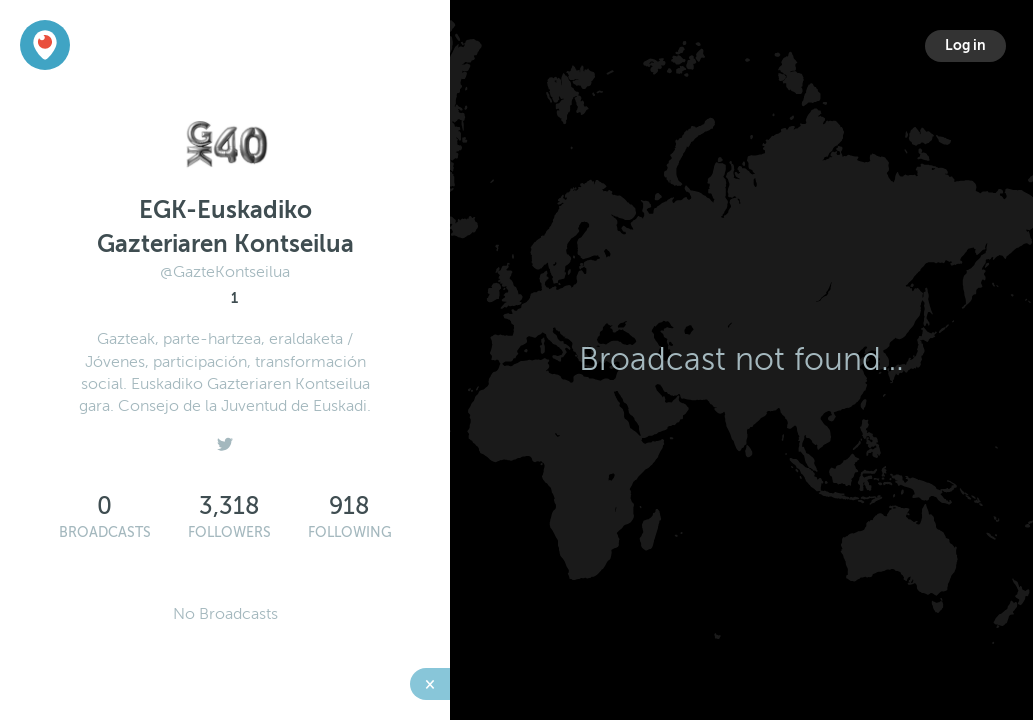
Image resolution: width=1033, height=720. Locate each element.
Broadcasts (105, 532)
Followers (229, 532)
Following (350, 532)
